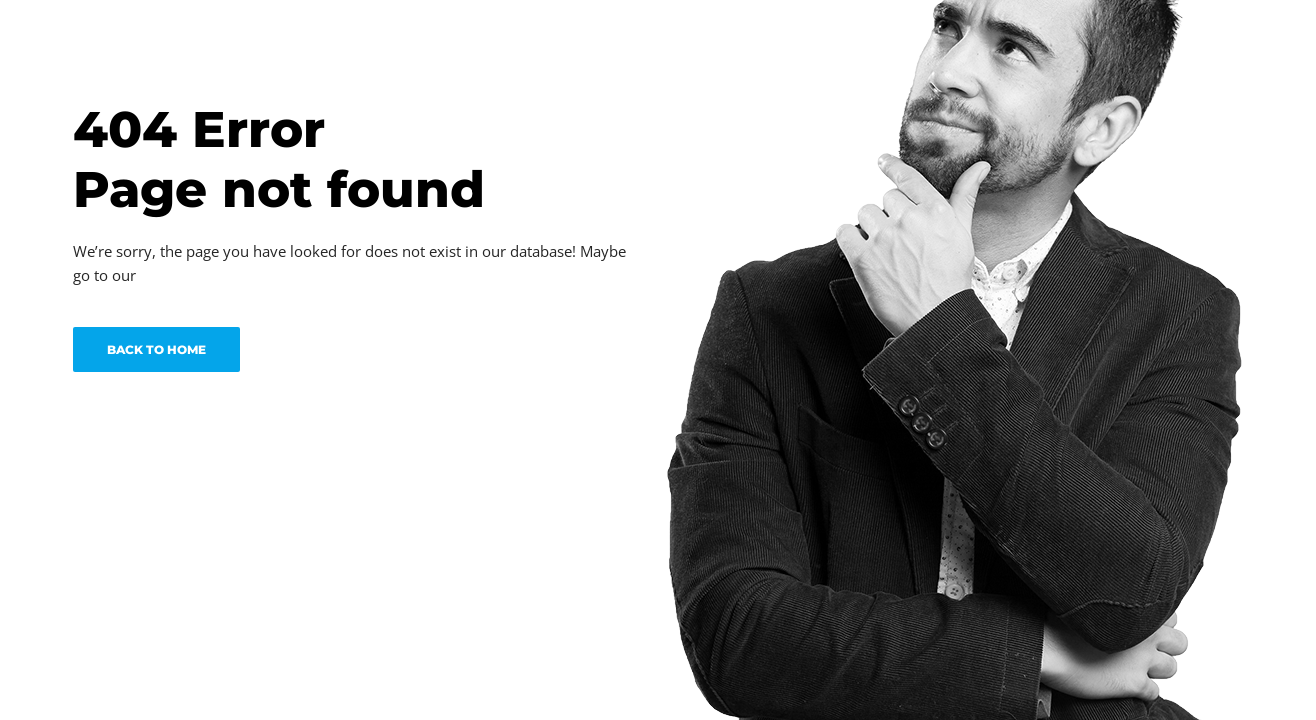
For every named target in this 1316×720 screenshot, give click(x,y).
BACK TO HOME (156, 349)
